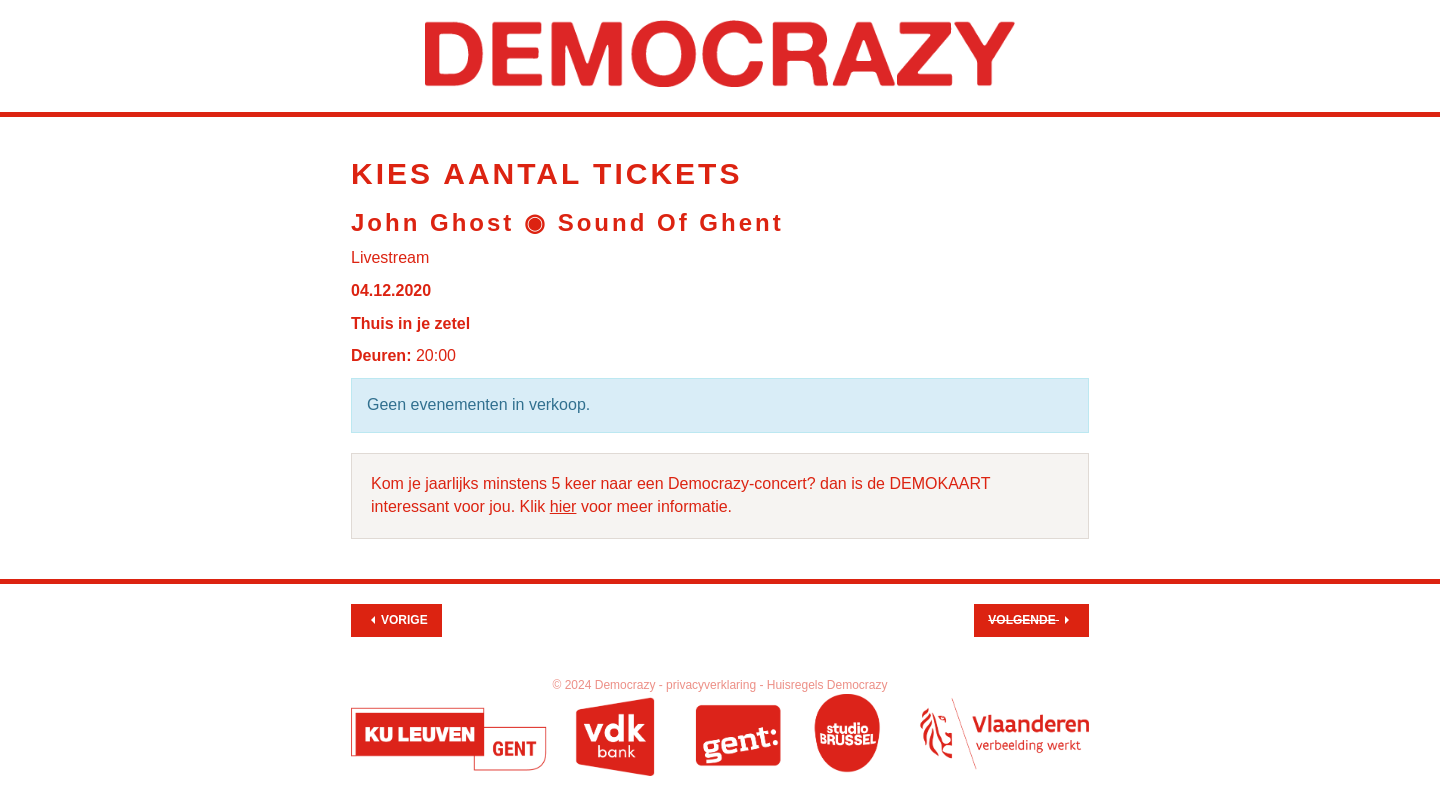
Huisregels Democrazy (827, 685)
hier (563, 506)
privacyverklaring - (716, 685)
